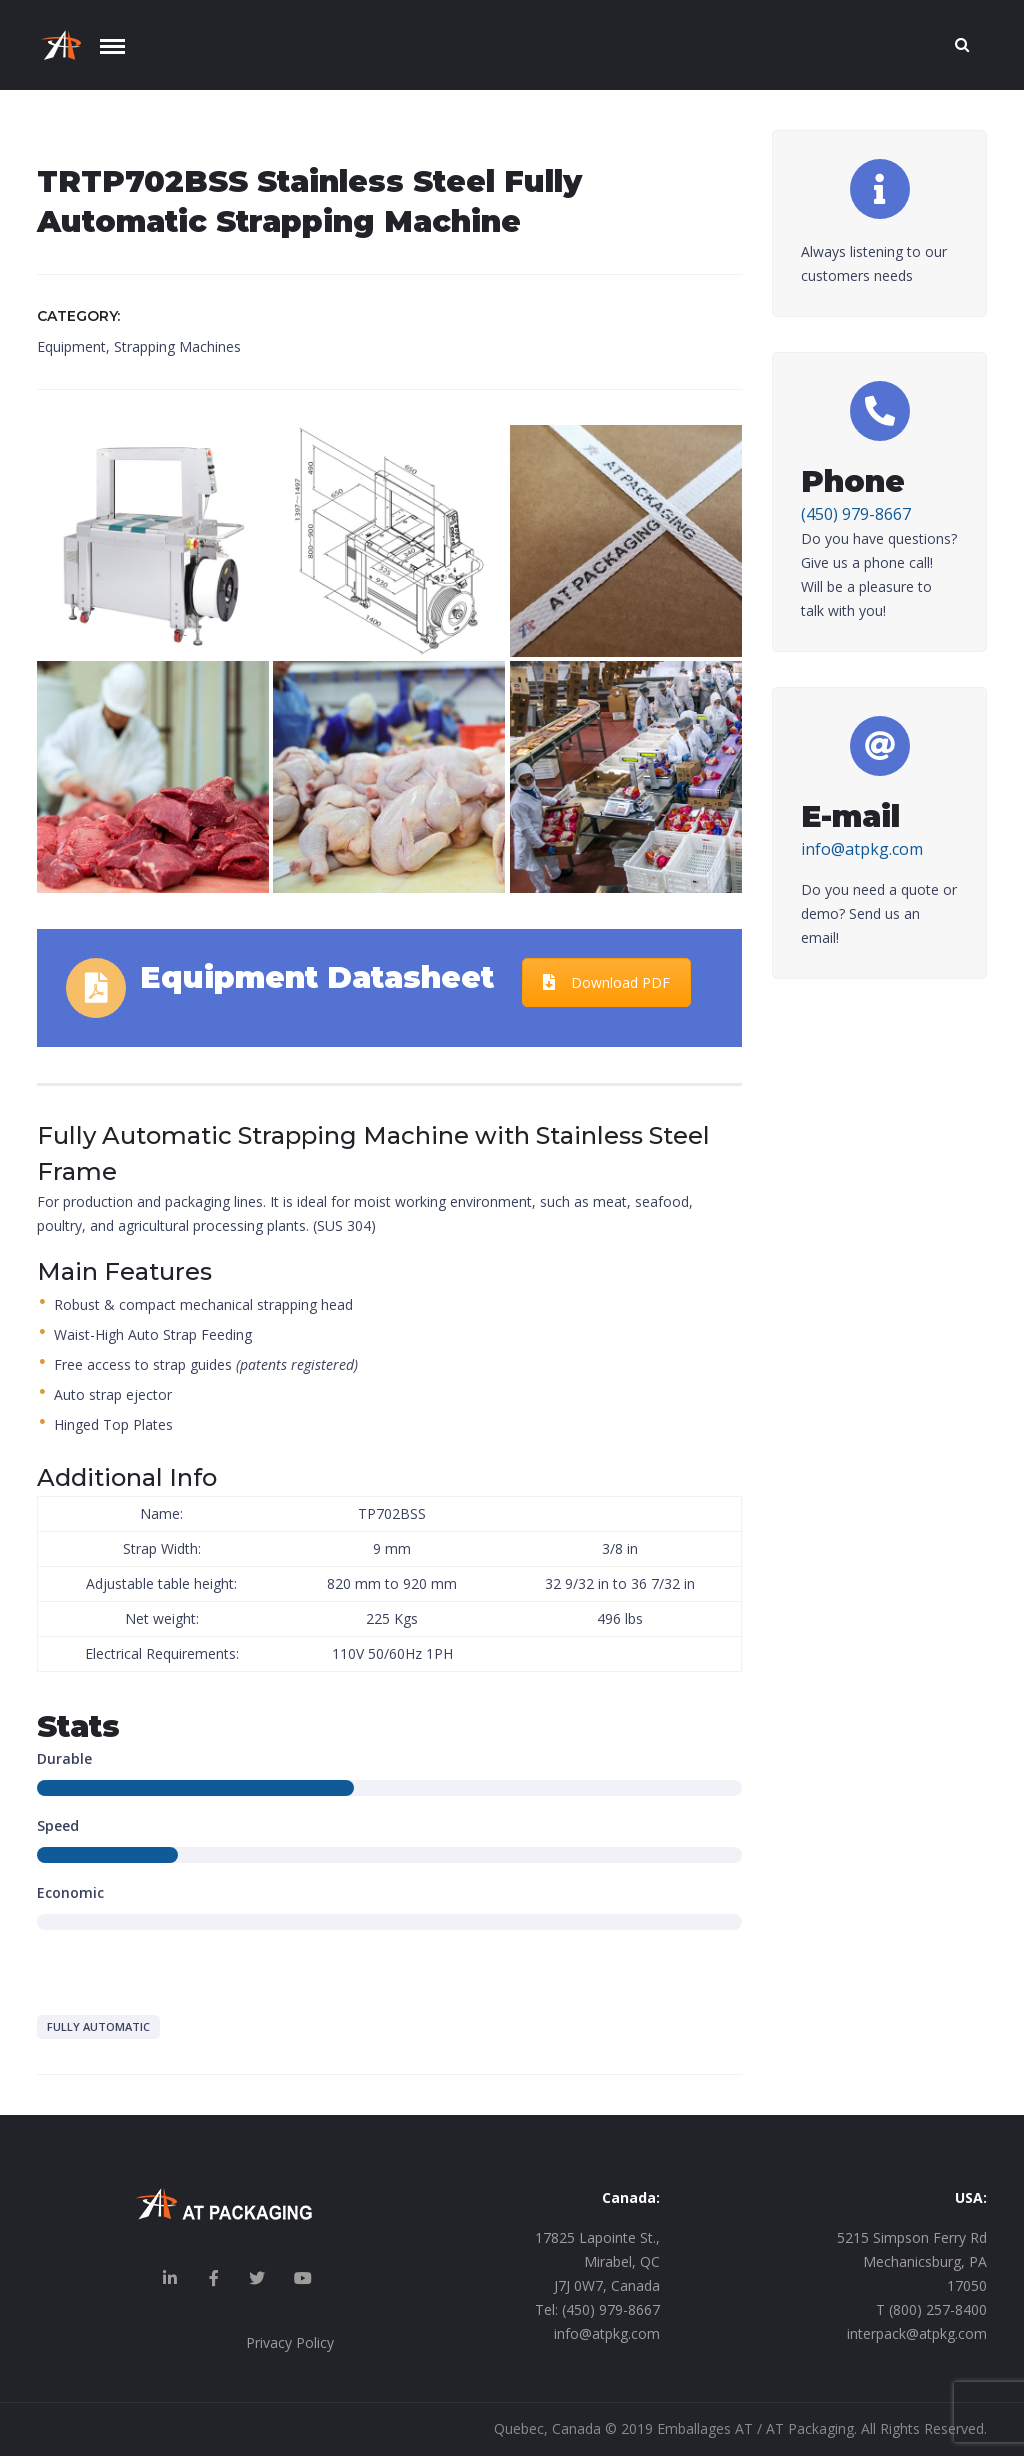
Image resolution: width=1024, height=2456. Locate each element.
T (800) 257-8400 (931, 2309)
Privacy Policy (290, 2342)
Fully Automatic (98, 2026)
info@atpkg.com (862, 849)
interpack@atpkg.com (917, 2333)
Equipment (71, 346)
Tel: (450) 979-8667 (597, 2309)
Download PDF (606, 982)
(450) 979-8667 (856, 514)
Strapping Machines (177, 346)
